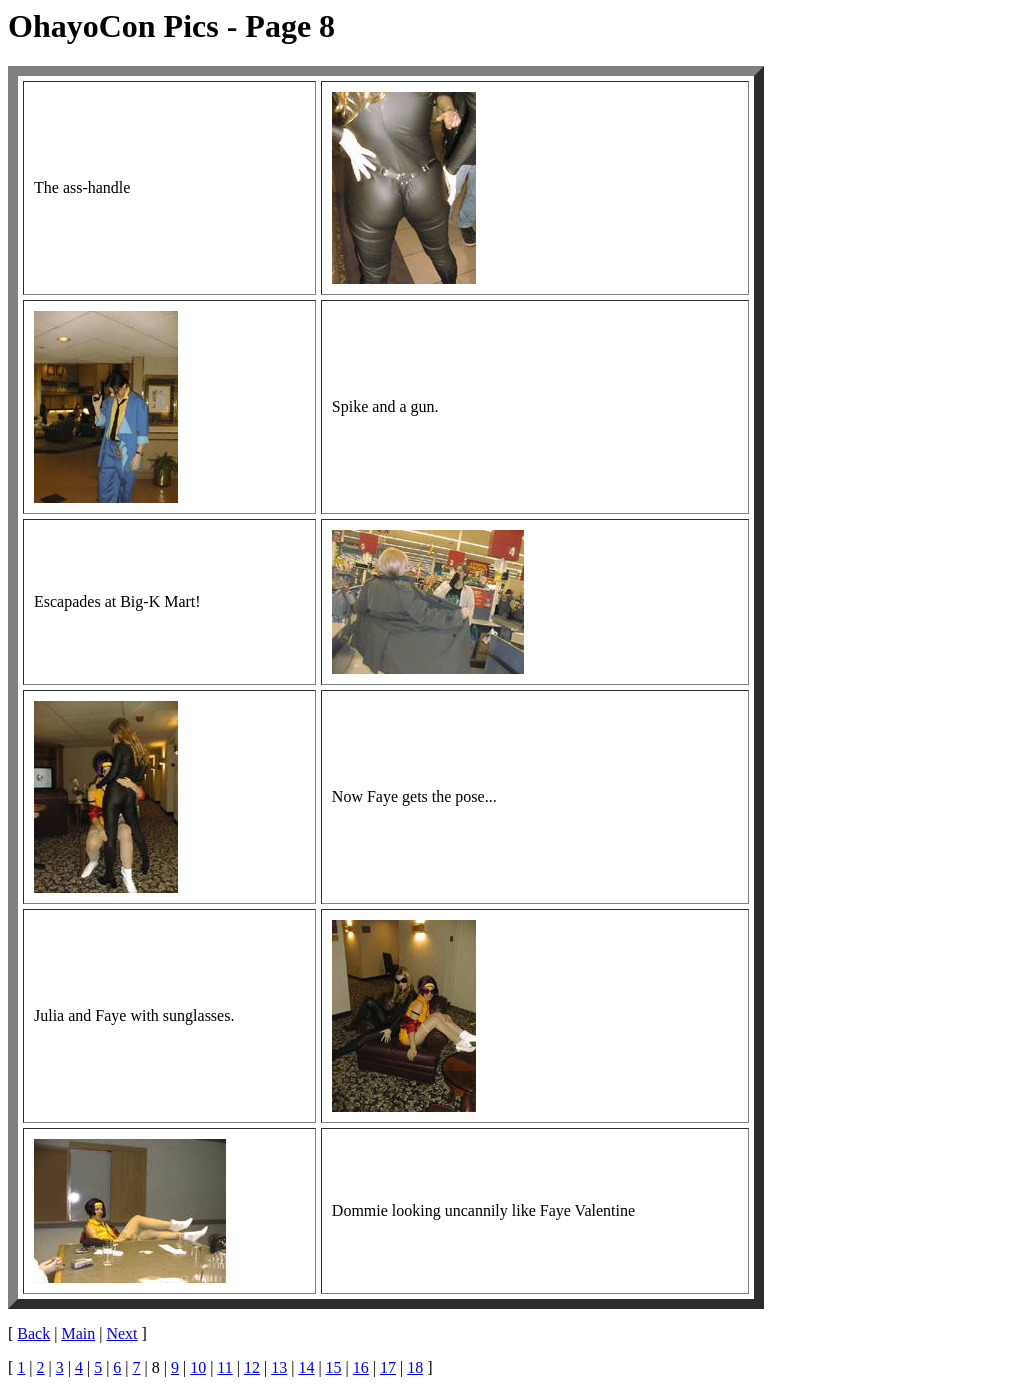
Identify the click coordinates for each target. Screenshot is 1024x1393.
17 (388, 1367)
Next (121, 1333)
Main (78, 1333)
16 (361, 1367)
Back (33, 1333)
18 (415, 1367)
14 (306, 1367)
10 (198, 1367)
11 (224, 1367)
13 (279, 1367)
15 (334, 1367)
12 (252, 1367)
